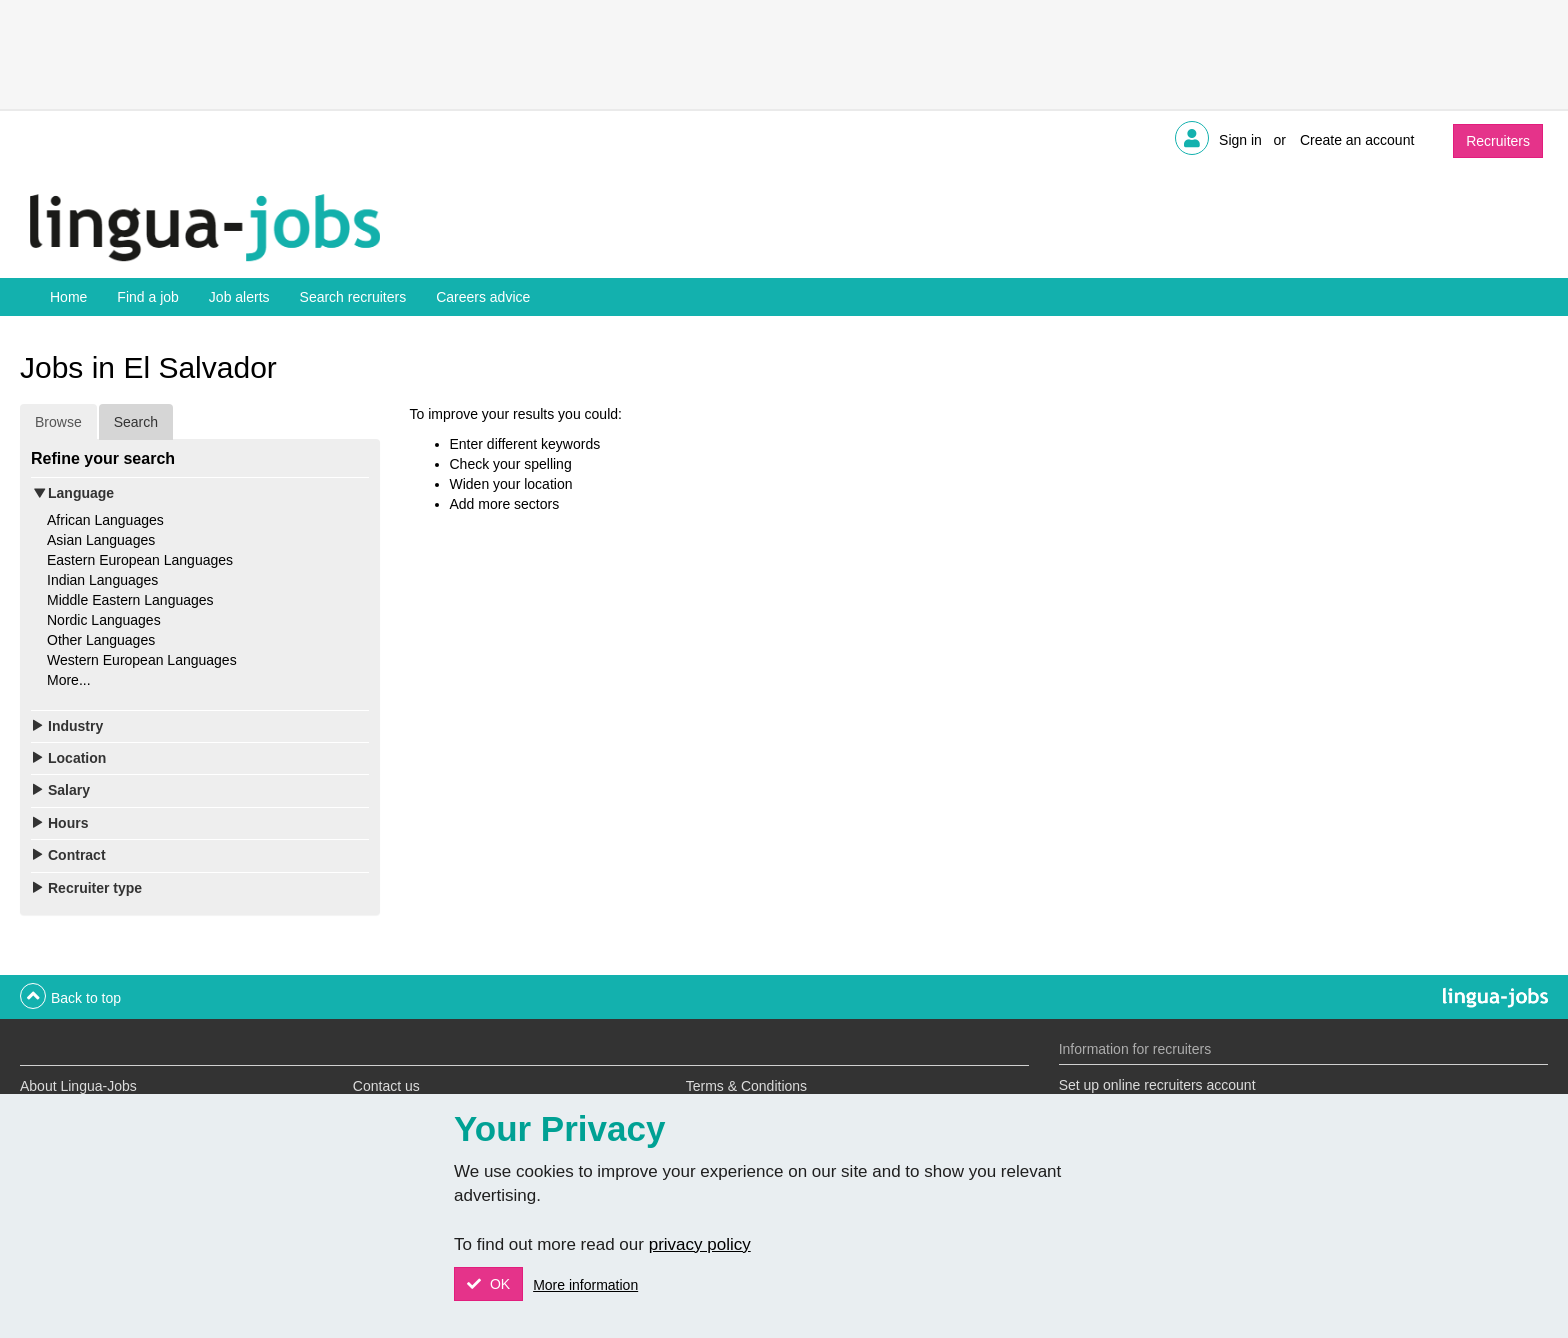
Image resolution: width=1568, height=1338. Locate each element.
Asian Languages (101, 540)
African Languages (105, 520)
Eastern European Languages (140, 560)
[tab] (200, 493)
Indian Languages (102, 580)
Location (77, 758)
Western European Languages (142, 660)
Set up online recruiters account (1157, 1085)
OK (498, 1284)
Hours (68, 823)
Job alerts (239, 297)
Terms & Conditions (746, 1086)
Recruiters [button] (1498, 141)
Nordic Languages (104, 620)
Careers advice (483, 297)
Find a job (147, 297)
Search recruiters (353, 297)
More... (69, 680)
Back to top (86, 998)
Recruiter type (95, 888)
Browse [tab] (58, 422)
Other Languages (101, 640)
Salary (69, 790)
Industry (75, 726)
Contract (77, 855)
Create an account (1357, 140)
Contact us (386, 1086)
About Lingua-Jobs (78, 1086)
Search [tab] (136, 422)
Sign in (1240, 140)
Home (68, 297)
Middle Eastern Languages (130, 600)
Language (81, 493)
